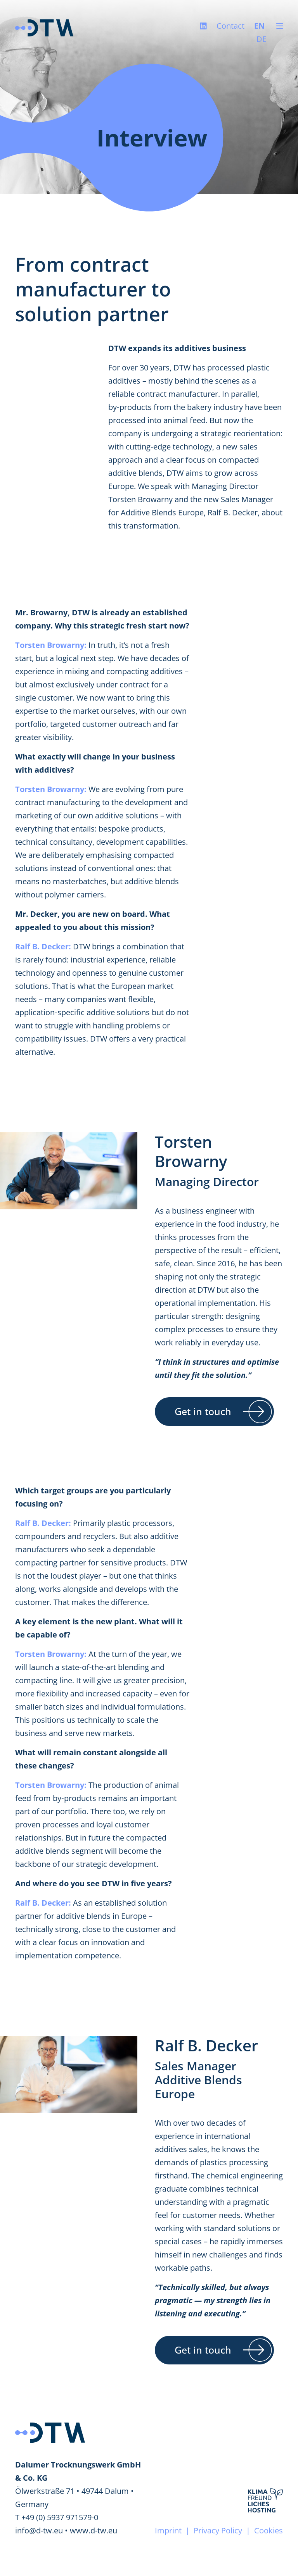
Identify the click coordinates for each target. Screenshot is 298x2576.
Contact (230, 26)
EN (259, 26)
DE (261, 39)
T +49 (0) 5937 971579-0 (56, 2517)
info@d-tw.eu (39, 2530)
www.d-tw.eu (93, 2530)
